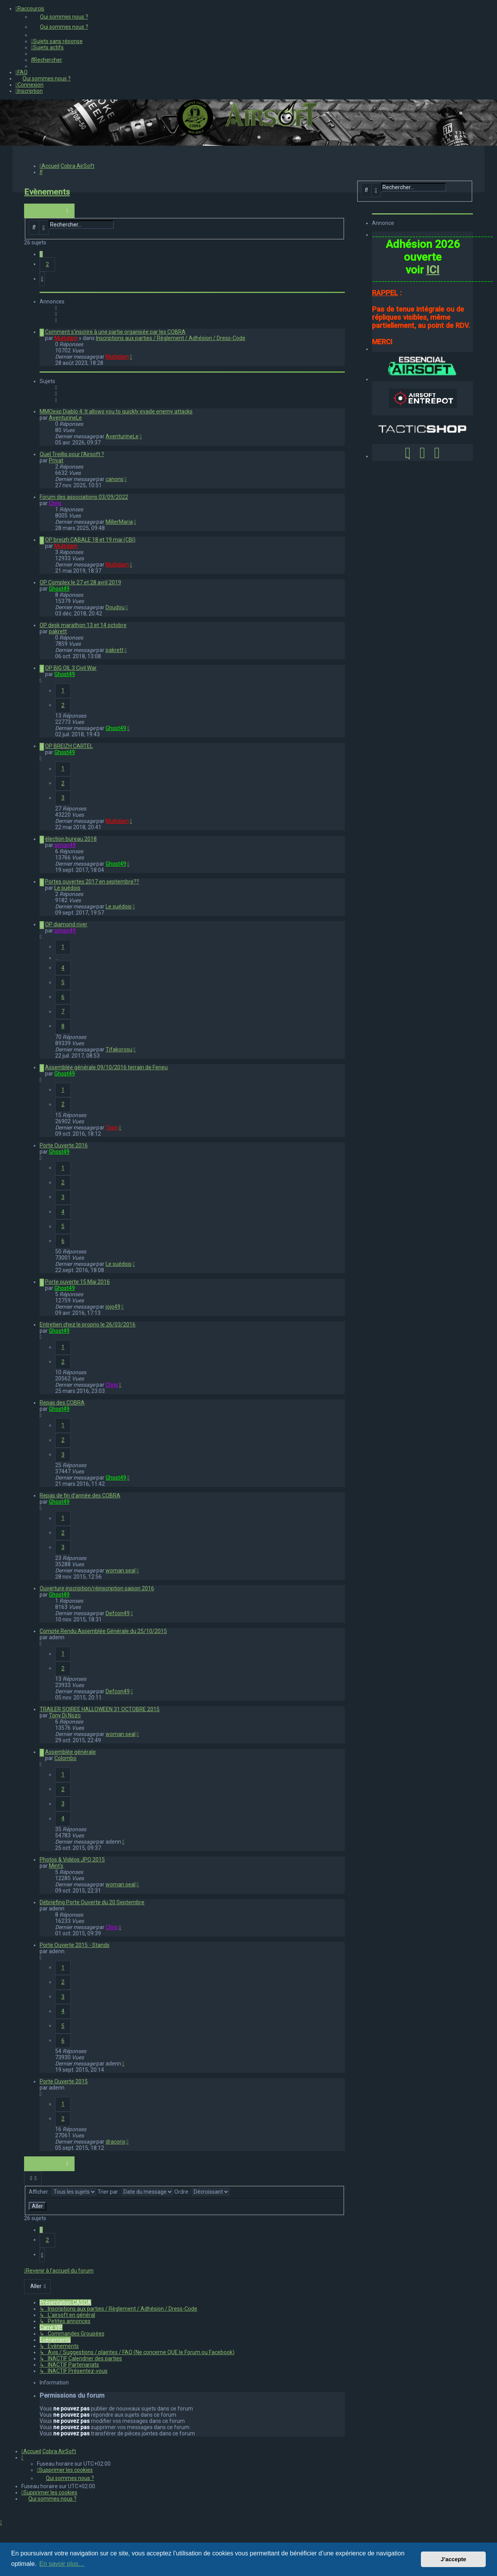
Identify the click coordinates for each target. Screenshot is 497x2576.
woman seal (121, 1570)
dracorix (115, 2142)
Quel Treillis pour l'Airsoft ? (72, 454)
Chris (55, 503)
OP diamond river (66, 924)
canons (114, 479)
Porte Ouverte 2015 (64, 2081)
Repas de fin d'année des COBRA (80, 1495)
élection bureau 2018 (71, 839)
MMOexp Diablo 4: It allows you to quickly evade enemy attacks (116, 411)
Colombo (65, 1758)
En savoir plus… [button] (62, 2563)
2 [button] (47, 264)
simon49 (65, 845)
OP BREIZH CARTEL (69, 746)
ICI (433, 269)
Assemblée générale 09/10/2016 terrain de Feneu (106, 1067)
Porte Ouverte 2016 (64, 1145)
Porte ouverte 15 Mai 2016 (77, 1282)
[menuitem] (264, 17)
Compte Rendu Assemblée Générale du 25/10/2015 (103, 1631)
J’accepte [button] (453, 2559)
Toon (112, 1127)
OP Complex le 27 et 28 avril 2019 (80, 582)
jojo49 (113, 1307)
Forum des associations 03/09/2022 (84, 497)
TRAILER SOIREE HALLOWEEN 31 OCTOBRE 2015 (100, 1709)
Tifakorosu (119, 1049)
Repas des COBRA (62, 1403)
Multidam (66, 338)
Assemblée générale (70, 1752)
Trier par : (135, 2192)
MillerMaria (119, 522)
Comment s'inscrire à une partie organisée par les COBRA (115, 332)
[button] (42, 279)
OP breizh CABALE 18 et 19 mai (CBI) (90, 540)
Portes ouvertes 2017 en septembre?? (92, 881)
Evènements (47, 192)
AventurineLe (65, 418)
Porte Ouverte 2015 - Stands (74, 1945)
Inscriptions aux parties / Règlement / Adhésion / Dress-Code (170, 338)
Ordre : (201, 2192)
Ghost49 (59, 589)
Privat (56, 460)
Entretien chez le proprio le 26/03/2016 (88, 1324)
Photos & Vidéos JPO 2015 (72, 1859)
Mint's (56, 1866)
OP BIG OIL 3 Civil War (71, 668)
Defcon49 (118, 1613)
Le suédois (67, 888)
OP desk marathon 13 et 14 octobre (83, 625)
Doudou (115, 607)
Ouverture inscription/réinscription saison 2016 (97, 1588)
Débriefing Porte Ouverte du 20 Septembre (92, 1902)
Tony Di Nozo (65, 1715)
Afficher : (62, 2192)
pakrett (58, 631)
